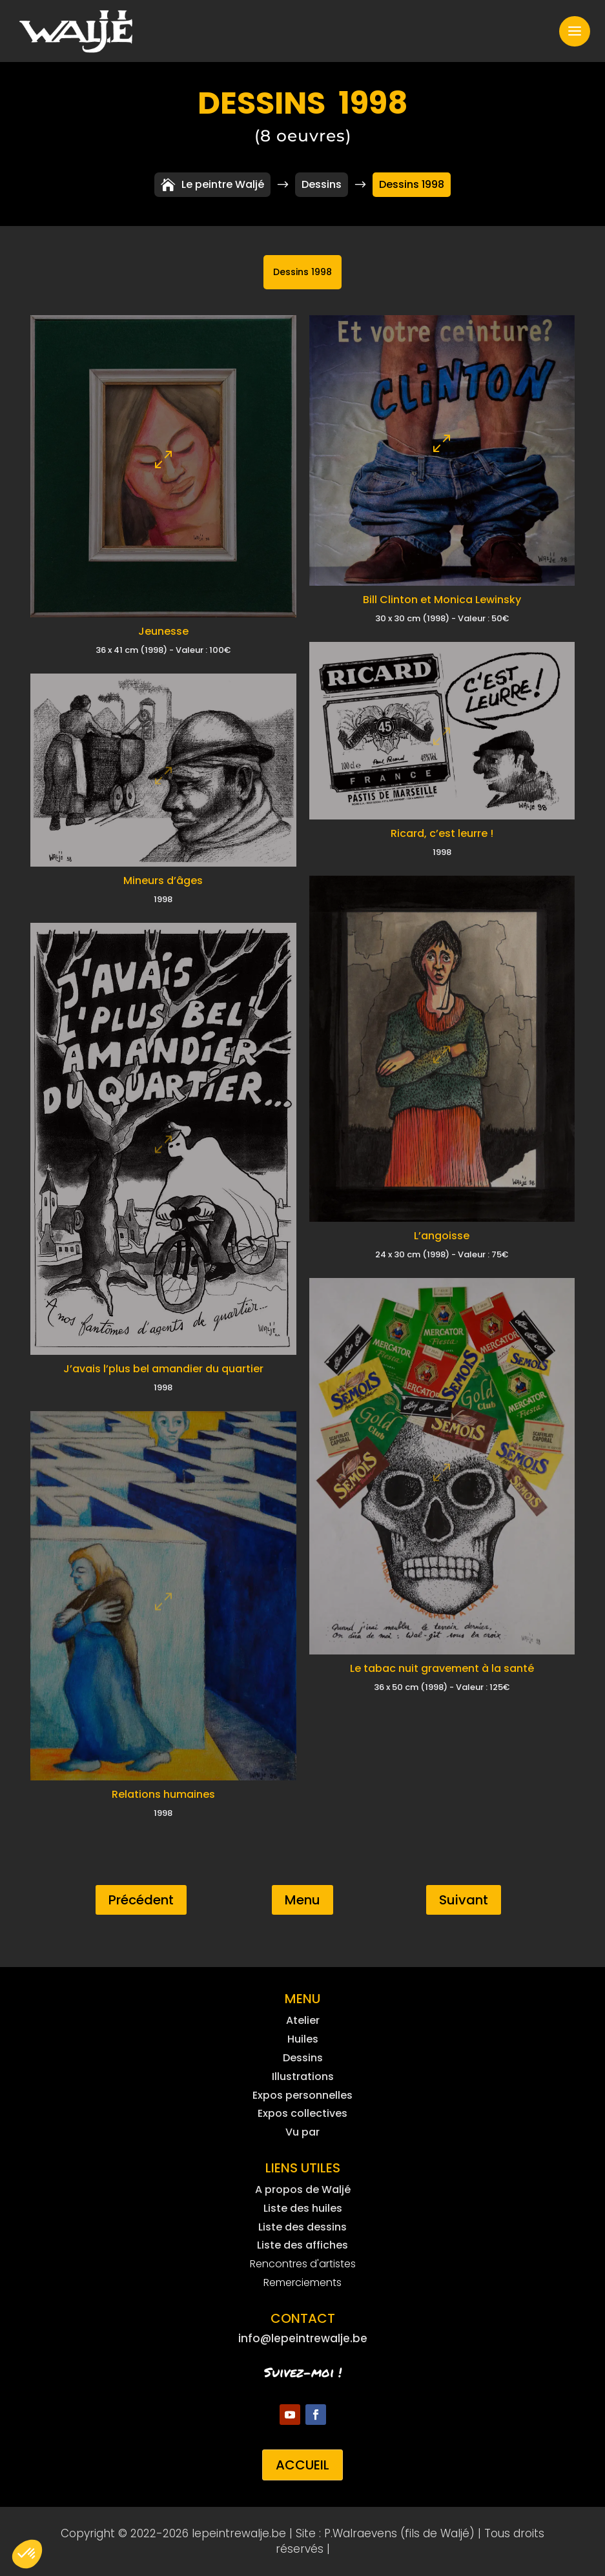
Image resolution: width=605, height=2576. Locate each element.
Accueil (302, 2465)
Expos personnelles (302, 2095)
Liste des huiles (302, 2208)
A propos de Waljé (303, 2189)
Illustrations (303, 2076)
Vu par (302, 2132)
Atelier (303, 2020)
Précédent (141, 1900)
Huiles (302, 2039)
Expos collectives (302, 2113)
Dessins (303, 2057)
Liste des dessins (302, 2227)
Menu (302, 1900)
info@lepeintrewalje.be (302, 2338)
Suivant (463, 1900)
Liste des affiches (302, 2245)
